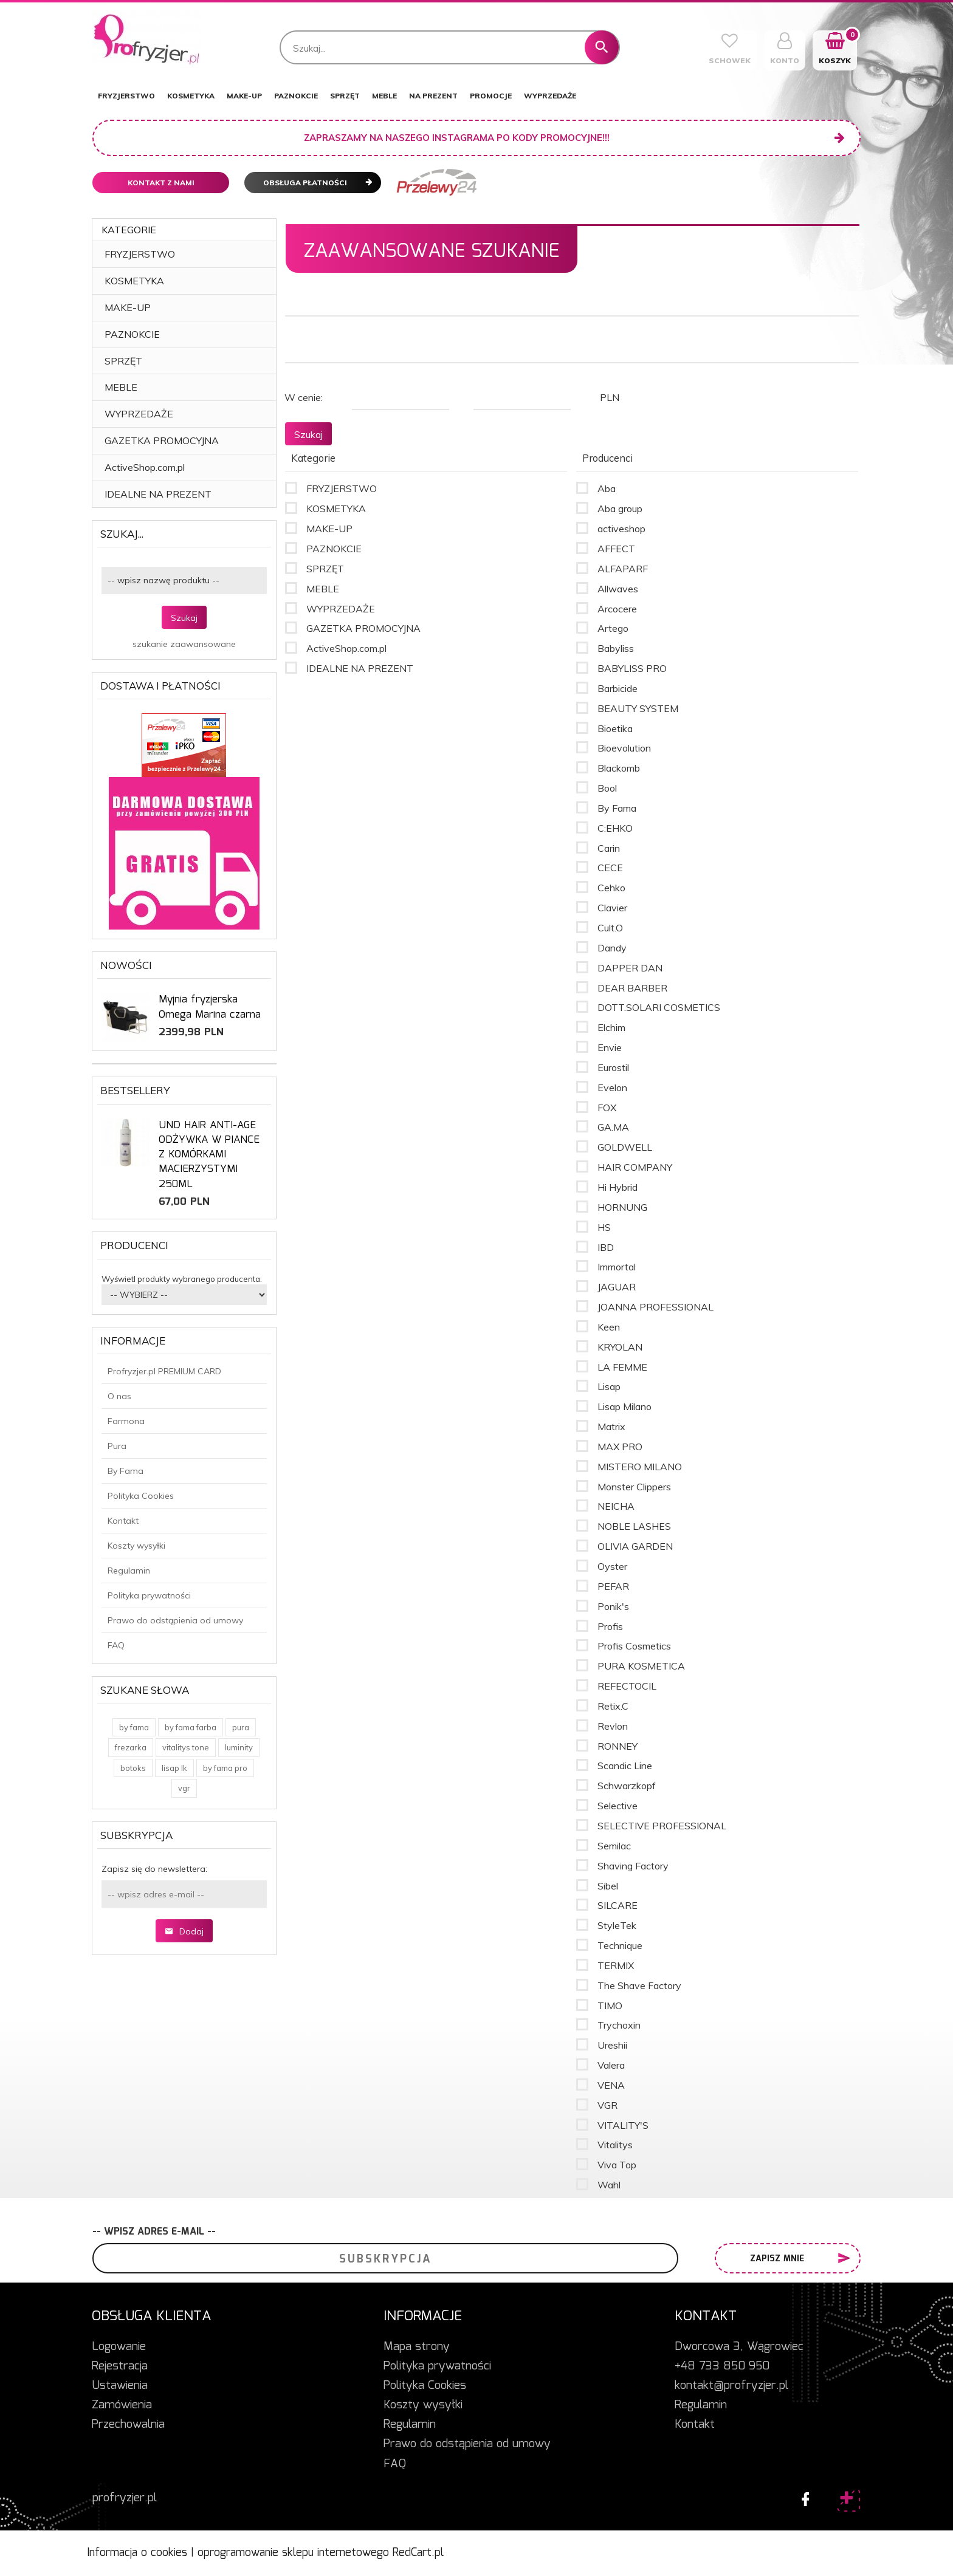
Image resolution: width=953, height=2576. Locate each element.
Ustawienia (120, 2386)
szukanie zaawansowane (184, 644)
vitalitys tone (185, 1747)
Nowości (126, 965)
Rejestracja (120, 2366)
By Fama (125, 1470)
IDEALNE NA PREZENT (158, 494)
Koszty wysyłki (136, 1545)
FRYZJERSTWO (126, 95)
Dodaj (184, 1931)
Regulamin (129, 1570)
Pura (117, 1445)
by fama (134, 1727)
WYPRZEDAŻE (550, 95)
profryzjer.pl (124, 2498)
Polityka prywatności (149, 1595)
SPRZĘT (345, 95)
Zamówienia (122, 2405)
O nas (119, 1396)
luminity (239, 1747)
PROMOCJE (491, 95)
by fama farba (190, 1727)
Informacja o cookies (137, 2552)
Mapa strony (417, 2347)
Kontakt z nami (161, 182)
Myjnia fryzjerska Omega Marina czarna (210, 1007)
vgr (184, 1788)
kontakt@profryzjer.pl (731, 2386)
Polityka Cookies (141, 1495)
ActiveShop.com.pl (145, 467)
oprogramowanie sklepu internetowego (293, 2552)
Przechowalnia (128, 2425)
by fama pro (225, 1768)
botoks (133, 1768)
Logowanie (119, 2347)
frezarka (130, 1747)
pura (240, 1727)
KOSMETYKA (191, 95)
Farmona (126, 1421)
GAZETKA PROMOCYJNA (162, 440)
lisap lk (174, 1768)
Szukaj (184, 617)
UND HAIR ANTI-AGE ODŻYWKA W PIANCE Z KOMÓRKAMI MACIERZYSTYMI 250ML (209, 1155)
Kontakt (123, 1520)
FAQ (116, 1645)
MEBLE (384, 95)
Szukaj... (121, 533)
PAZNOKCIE (296, 95)
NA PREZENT (433, 95)
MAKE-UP (244, 95)
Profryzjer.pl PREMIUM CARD (164, 1371)
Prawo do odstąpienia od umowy (175, 1620)
